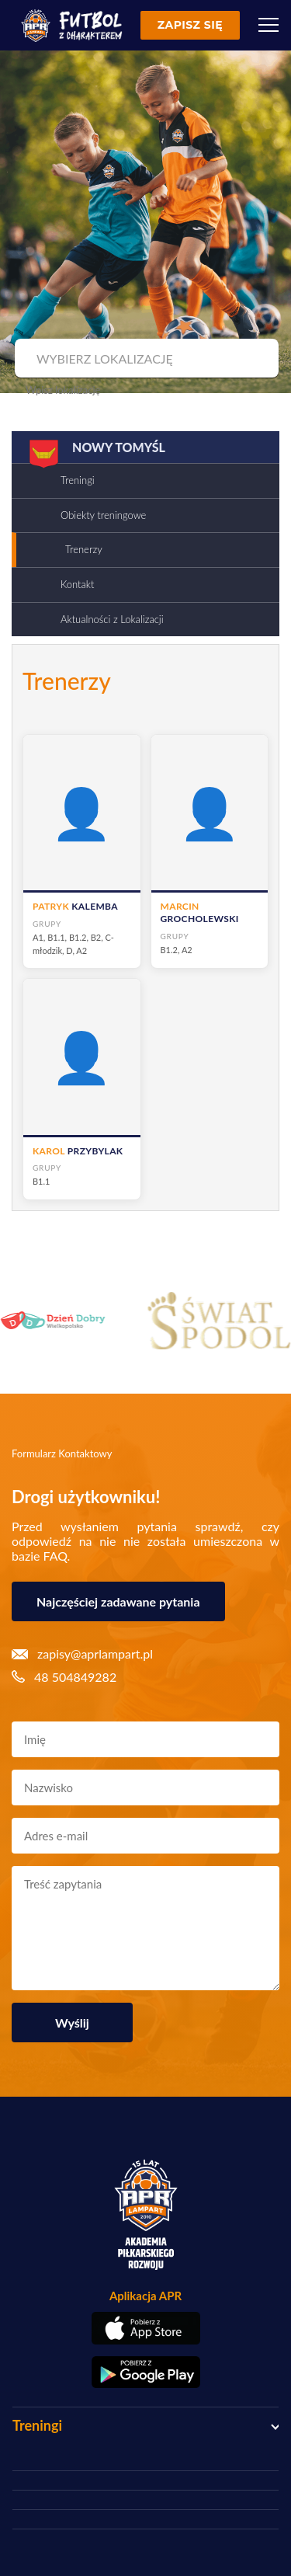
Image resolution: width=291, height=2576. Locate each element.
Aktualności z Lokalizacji (112, 619)
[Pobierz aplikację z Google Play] (145, 2372)
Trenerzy (83, 549)
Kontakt (77, 584)
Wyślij (72, 2022)
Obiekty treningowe (103, 515)
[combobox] (144, 359)
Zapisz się (190, 25)
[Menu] (268, 25)
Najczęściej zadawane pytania (118, 1601)
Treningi (78, 480)
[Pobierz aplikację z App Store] (145, 2328)
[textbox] (144, 359)
